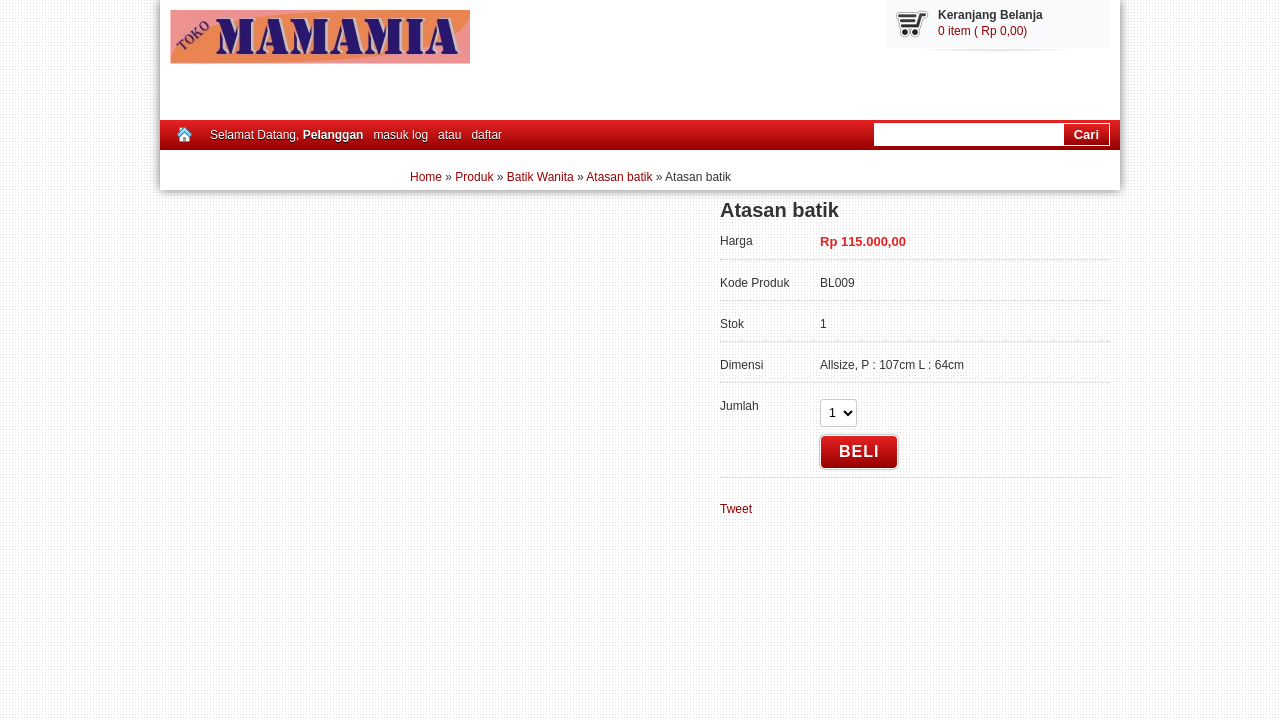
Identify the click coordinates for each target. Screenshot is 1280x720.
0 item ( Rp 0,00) (982, 31)
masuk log (400, 135)
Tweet (736, 509)
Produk (474, 177)
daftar (486, 135)
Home (426, 177)
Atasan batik (619, 177)
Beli (859, 451)
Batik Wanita (540, 177)
